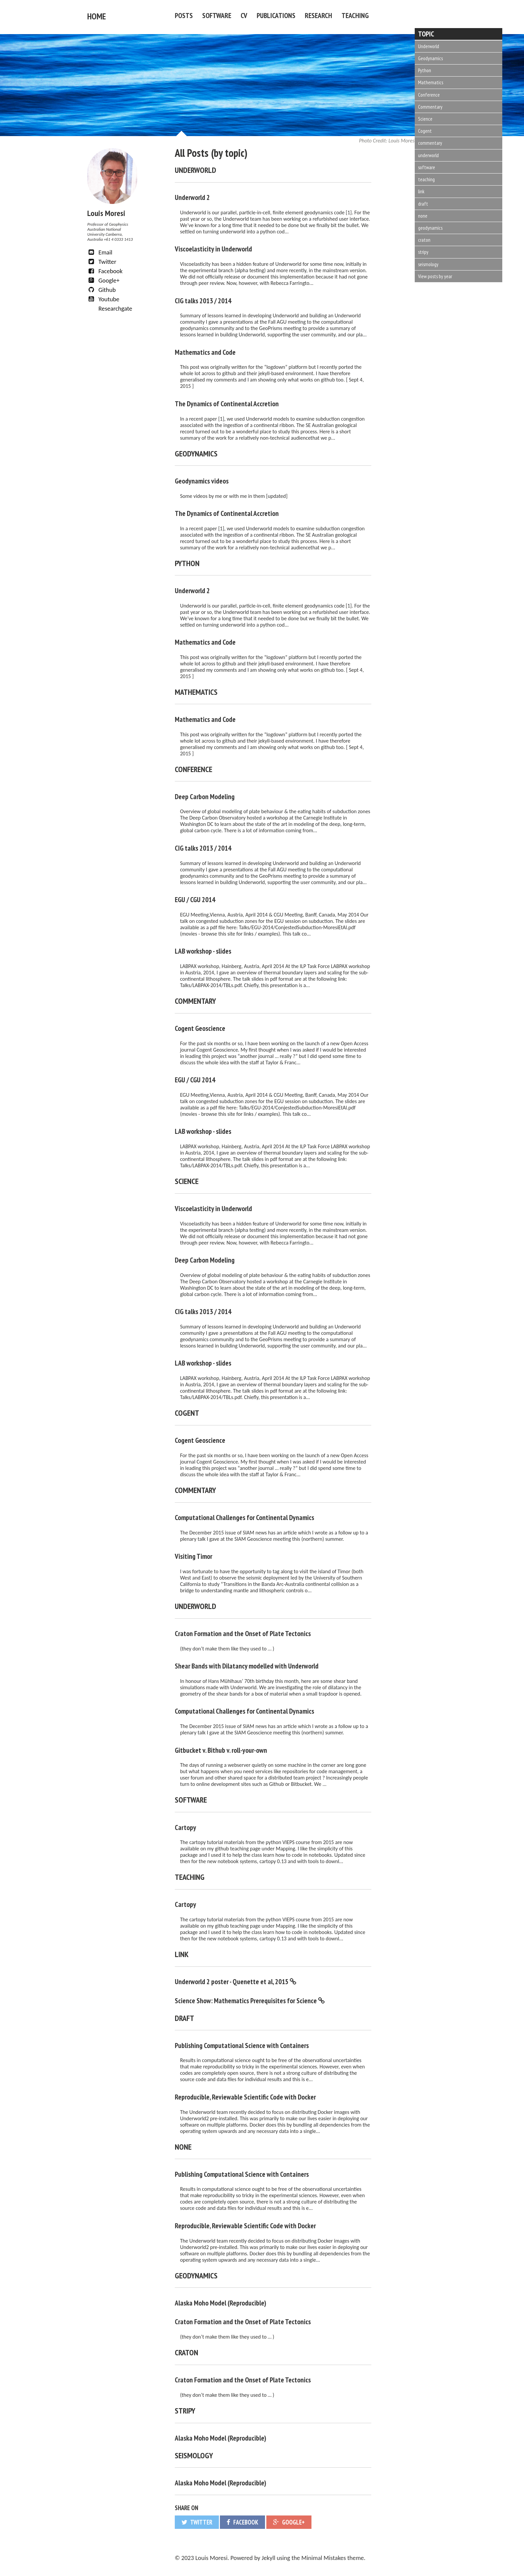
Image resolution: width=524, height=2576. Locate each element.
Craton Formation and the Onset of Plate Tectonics (243, 1631)
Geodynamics (430, 58)
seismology (428, 264)
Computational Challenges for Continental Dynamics (244, 1515)
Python (424, 70)
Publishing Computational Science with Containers (242, 2043)
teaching (426, 179)
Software (216, 15)
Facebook (104, 269)
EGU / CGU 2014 (195, 897)
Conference (429, 95)
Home (95, 15)
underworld (428, 155)
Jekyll (268, 2556)
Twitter (101, 260)
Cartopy (185, 1825)
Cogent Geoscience (200, 1026)
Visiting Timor (193, 1554)
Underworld (428, 46)
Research (318, 15)
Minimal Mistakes (323, 2556)
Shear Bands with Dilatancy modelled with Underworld (246, 1664)
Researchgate (114, 307)
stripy (423, 252)
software (426, 167)
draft (423, 204)
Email (99, 250)
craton (424, 240)
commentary (430, 143)
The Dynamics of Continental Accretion (227, 402)
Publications (276, 15)
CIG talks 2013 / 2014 (203, 299)
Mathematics (430, 82)
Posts (184, 15)
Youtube (103, 297)
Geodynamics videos (202, 479)
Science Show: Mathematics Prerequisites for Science (246, 1999)
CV (244, 15)
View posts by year (435, 276)
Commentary (430, 107)
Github (101, 288)
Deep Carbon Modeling (205, 794)
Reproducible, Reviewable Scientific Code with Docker (245, 2095)
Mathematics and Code (205, 350)
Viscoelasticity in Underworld (213, 247)
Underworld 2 (192, 195)
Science (425, 119)
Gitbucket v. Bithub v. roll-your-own (221, 1748)
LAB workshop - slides (203, 949)
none (422, 216)
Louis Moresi (357, 139)
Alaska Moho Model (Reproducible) (220, 2301)
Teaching (355, 15)
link (421, 191)
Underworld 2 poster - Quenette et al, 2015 (231, 1979)
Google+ (103, 279)
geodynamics (430, 228)
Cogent (425, 131)
